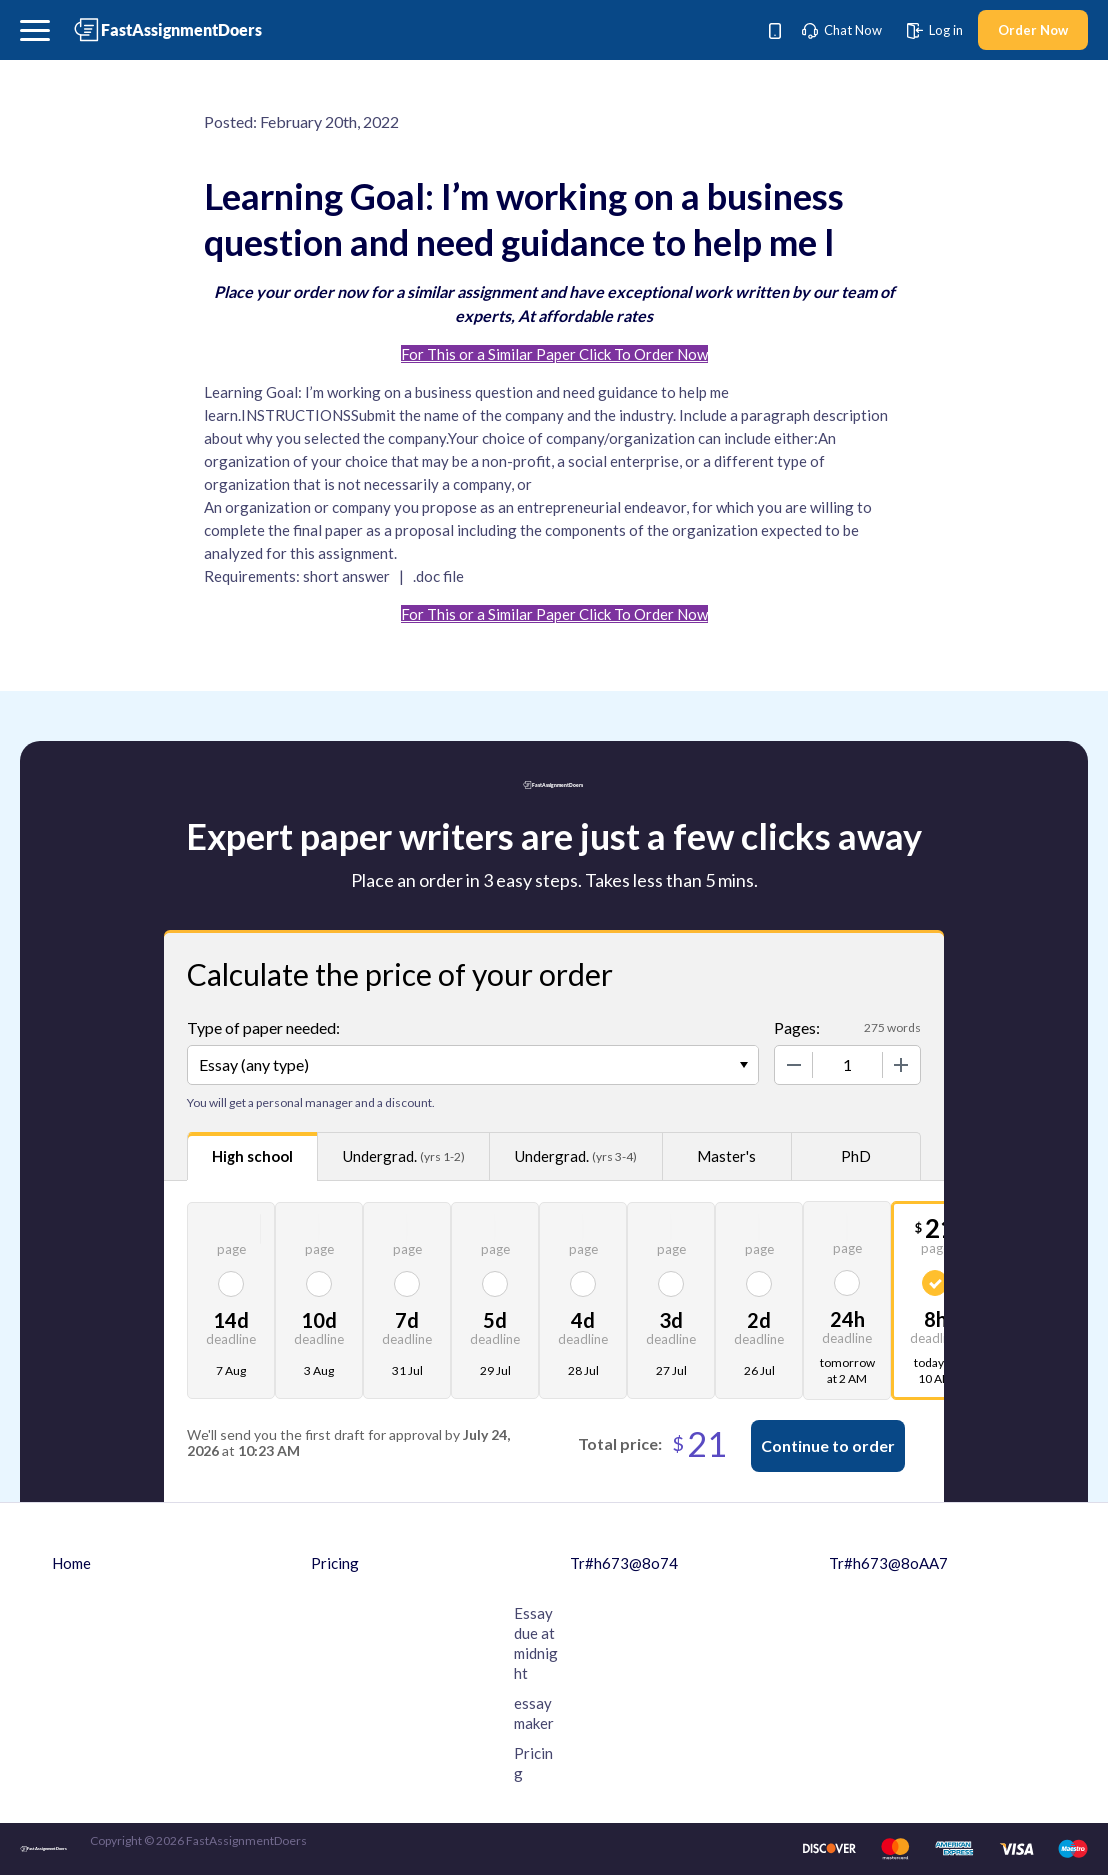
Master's (726, 1156)
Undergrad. (404, 1156)
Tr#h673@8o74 (624, 1563)
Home (71, 1563)
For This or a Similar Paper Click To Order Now (554, 354)
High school (252, 1156)
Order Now (1033, 30)
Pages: (797, 1027)
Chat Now (842, 30)
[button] (35, 30)
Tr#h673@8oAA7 (888, 1563)
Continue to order (828, 1445)
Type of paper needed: (263, 1027)
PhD (856, 1156)
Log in (935, 30)
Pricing (335, 1563)
